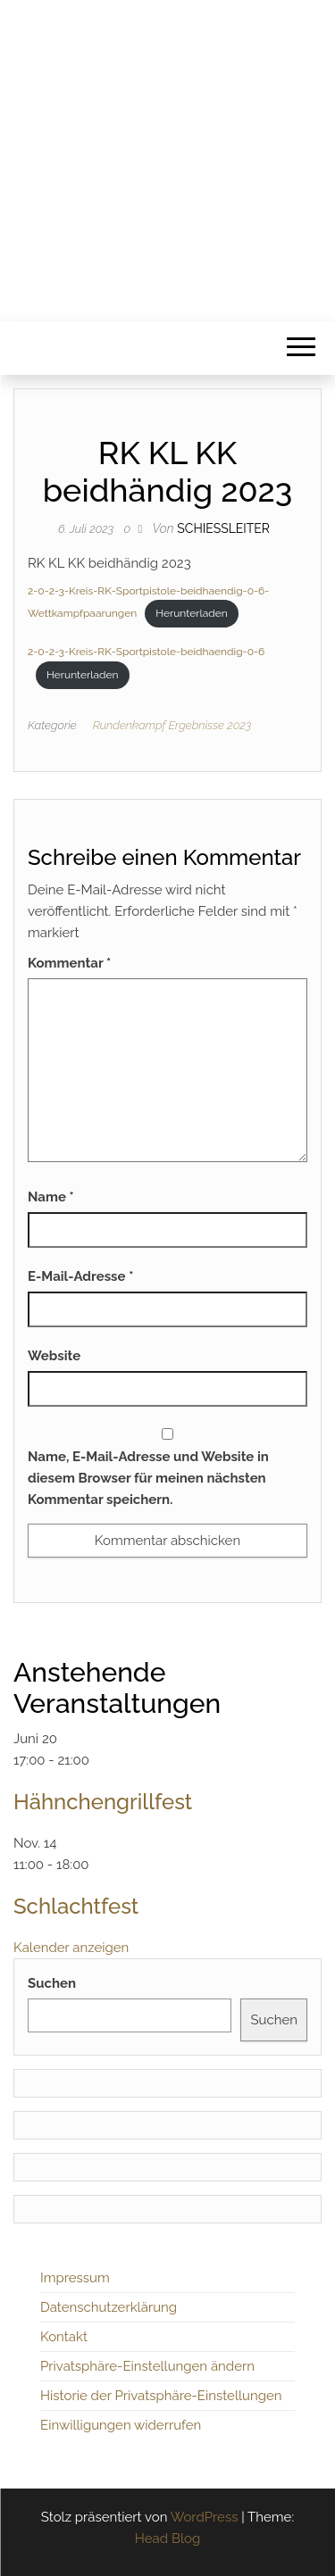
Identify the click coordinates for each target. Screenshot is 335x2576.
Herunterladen (191, 613)
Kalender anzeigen (71, 1948)
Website (54, 1356)
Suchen (52, 1983)
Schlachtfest (75, 1906)
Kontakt (64, 2337)
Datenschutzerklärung (108, 2307)
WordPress (205, 2517)
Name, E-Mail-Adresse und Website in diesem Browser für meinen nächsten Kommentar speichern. (148, 1478)
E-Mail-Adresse (80, 1276)
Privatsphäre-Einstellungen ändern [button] (147, 2366)
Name (51, 1197)
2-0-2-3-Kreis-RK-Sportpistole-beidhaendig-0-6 (146, 651)
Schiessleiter (223, 528)
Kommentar (69, 963)
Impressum (75, 2278)
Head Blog (167, 2538)
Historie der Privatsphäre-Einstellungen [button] (161, 2396)
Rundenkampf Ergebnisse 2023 (172, 725)
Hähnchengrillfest (102, 1802)
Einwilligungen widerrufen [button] (120, 2425)
